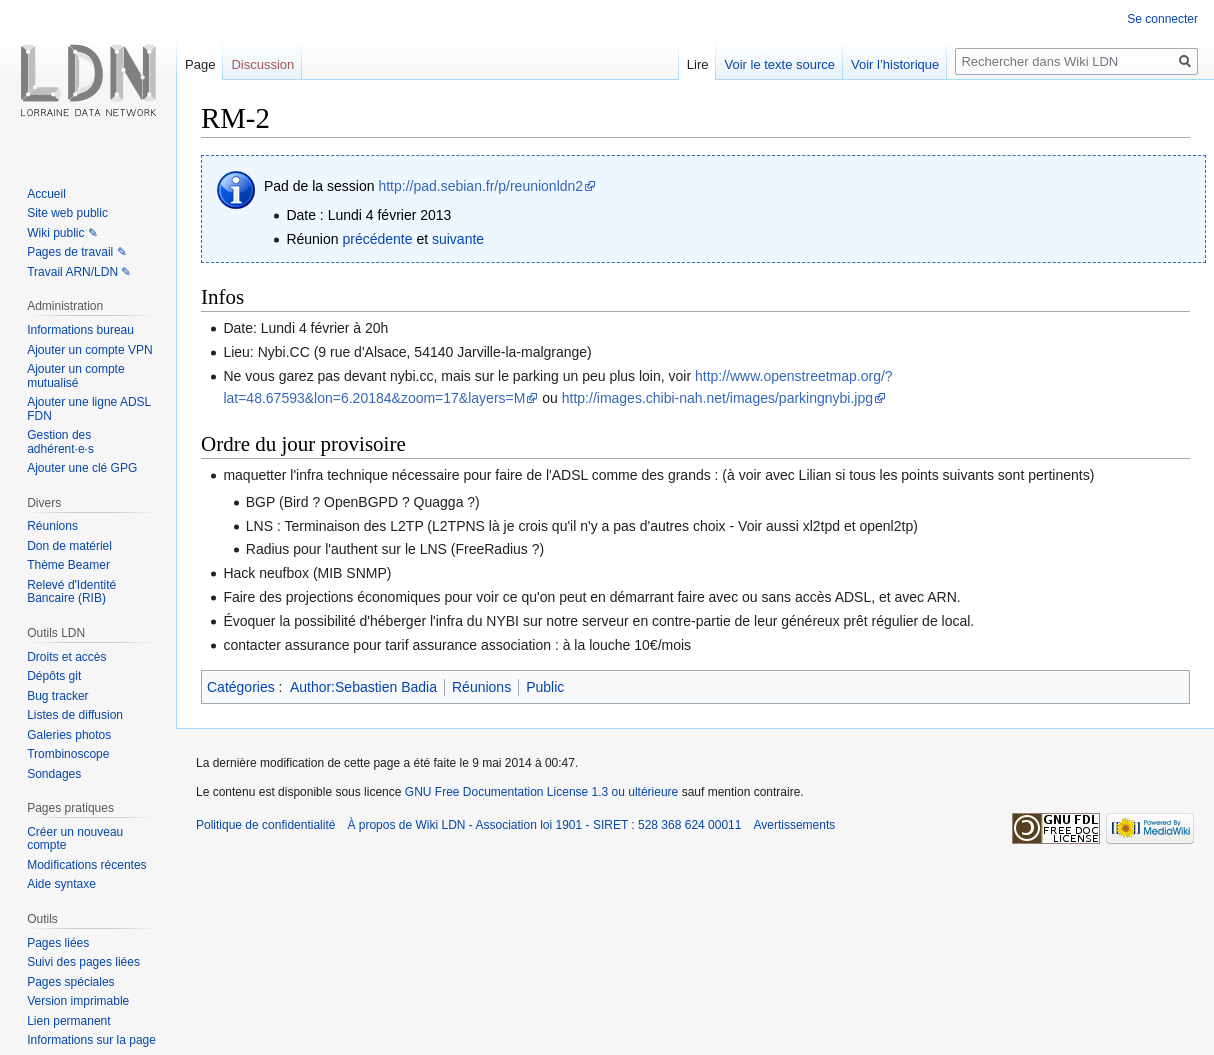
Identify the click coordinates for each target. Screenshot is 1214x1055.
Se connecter (1162, 19)
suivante (458, 239)
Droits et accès (66, 657)
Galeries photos (69, 735)
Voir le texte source (779, 64)
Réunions (481, 687)
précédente (377, 239)
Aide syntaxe (61, 884)
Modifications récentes (86, 865)
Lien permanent (68, 1021)
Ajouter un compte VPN (89, 350)
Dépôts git (54, 676)
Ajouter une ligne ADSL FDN (89, 409)
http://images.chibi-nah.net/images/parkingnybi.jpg (717, 398)
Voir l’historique (895, 64)
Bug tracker (57, 696)
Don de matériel (69, 546)
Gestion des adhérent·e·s (60, 442)
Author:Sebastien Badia (363, 687)
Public (545, 687)
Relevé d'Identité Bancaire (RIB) (71, 592)
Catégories (241, 687)
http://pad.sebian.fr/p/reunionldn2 (480, 186)
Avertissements (794, 825)
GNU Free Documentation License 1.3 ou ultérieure (541, 792)
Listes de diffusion (75, 715)
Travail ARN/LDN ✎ (79, 272)
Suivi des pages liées (83, 962)
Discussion (262, 64)
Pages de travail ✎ (76, 252)
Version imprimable (78, 1001)
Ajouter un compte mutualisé (75, 376)
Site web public (67, 213)
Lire (698, 64)
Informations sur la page (91, 1040)
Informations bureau (80, 330)
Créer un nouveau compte (75, 839)
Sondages (54, 774)
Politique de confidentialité (265, 825)
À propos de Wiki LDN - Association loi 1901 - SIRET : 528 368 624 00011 (544, 825)
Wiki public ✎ (62, 233)
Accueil (46, 194)
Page (200, 64)
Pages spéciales (70, 982)
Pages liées (58, 943)
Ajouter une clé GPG (82, 468)
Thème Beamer (68, 565)
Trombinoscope (68, 754)
